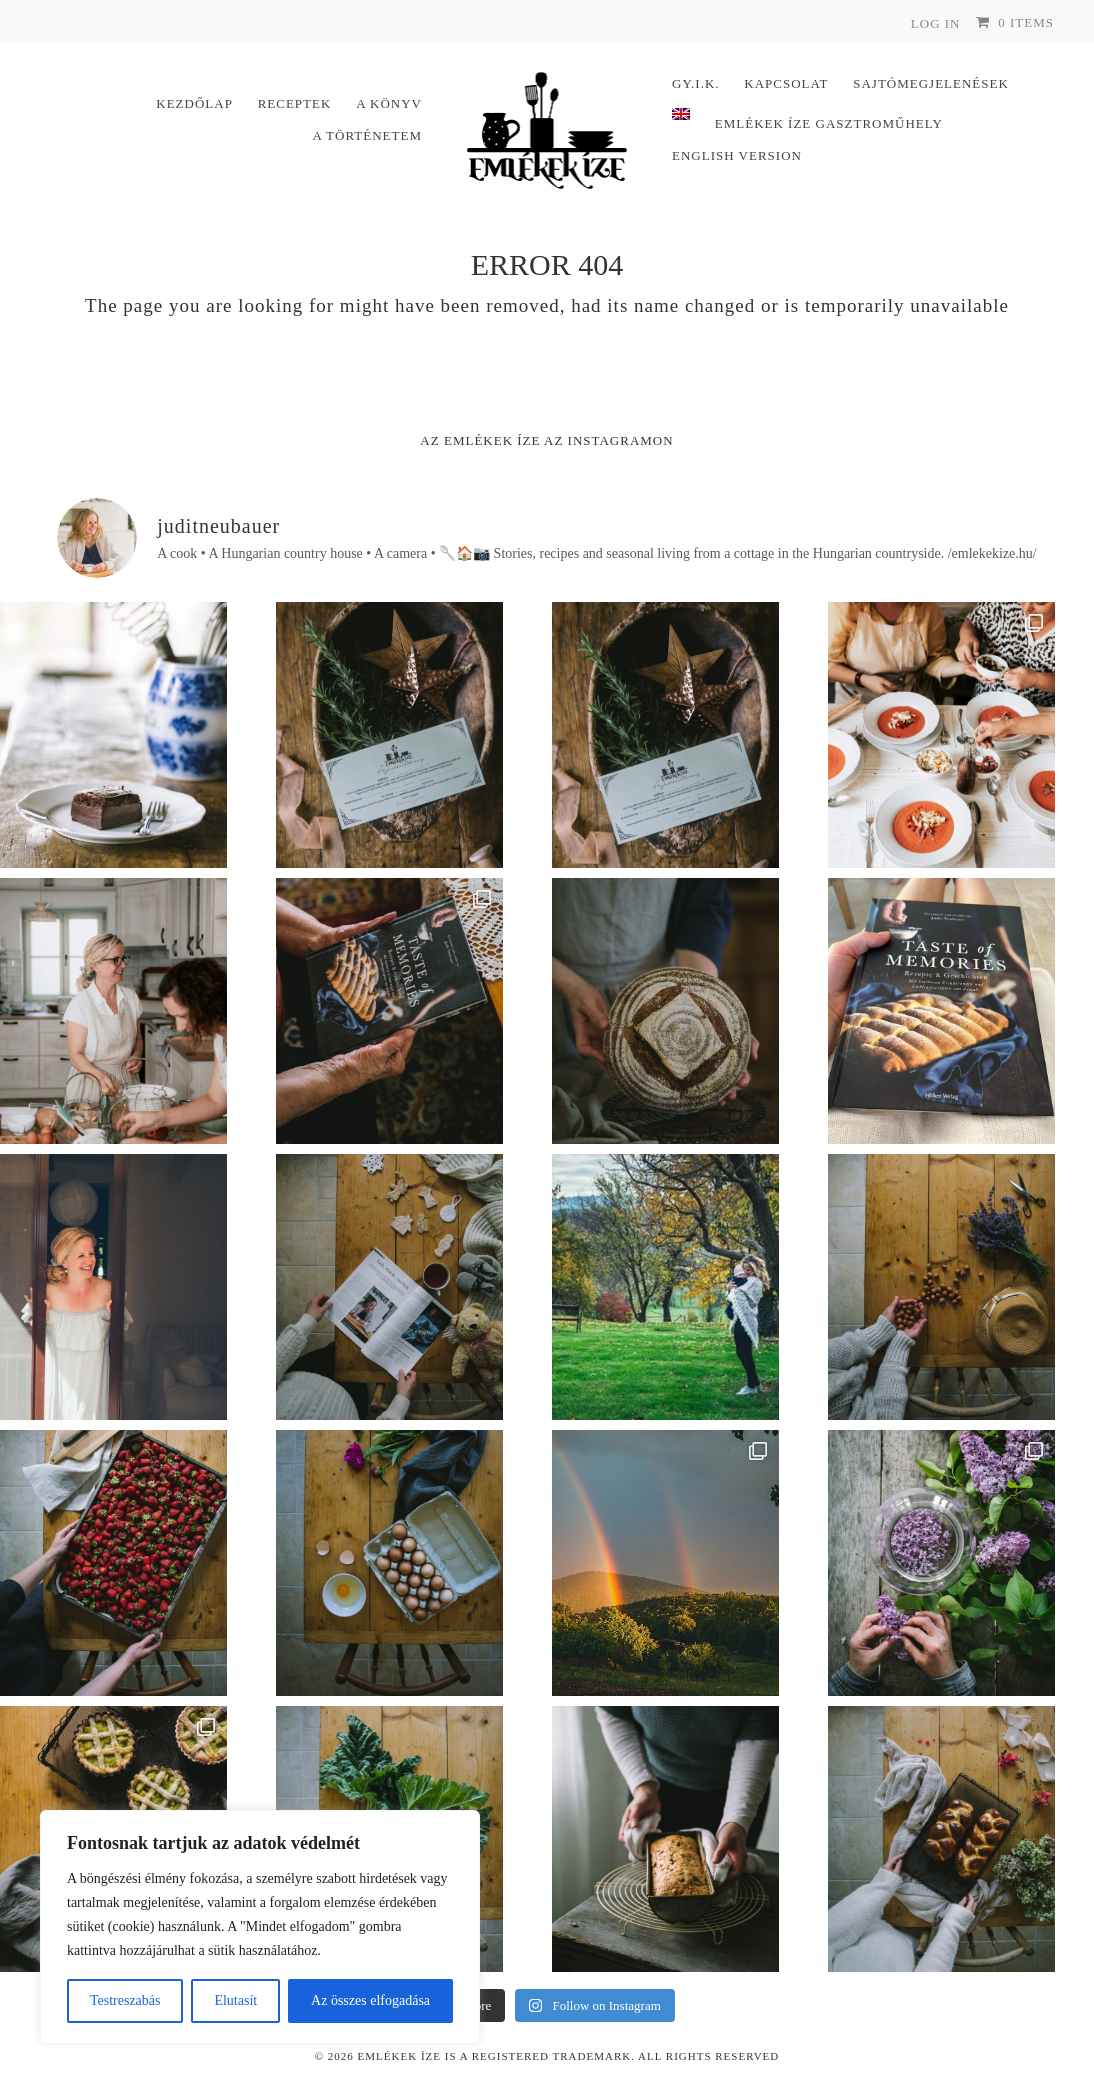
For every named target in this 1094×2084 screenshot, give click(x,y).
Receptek (295, 103)
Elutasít (235, 2000)
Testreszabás (125, 2000)
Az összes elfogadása (370, 2000)
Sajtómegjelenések (931, 83)
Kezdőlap (194, 103)
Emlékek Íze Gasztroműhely (829, 123)
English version (737, 155)
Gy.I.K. (696, 83)
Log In (936, 23)
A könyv (389, 103)
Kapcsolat (786, 83)
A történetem (367, 135)
